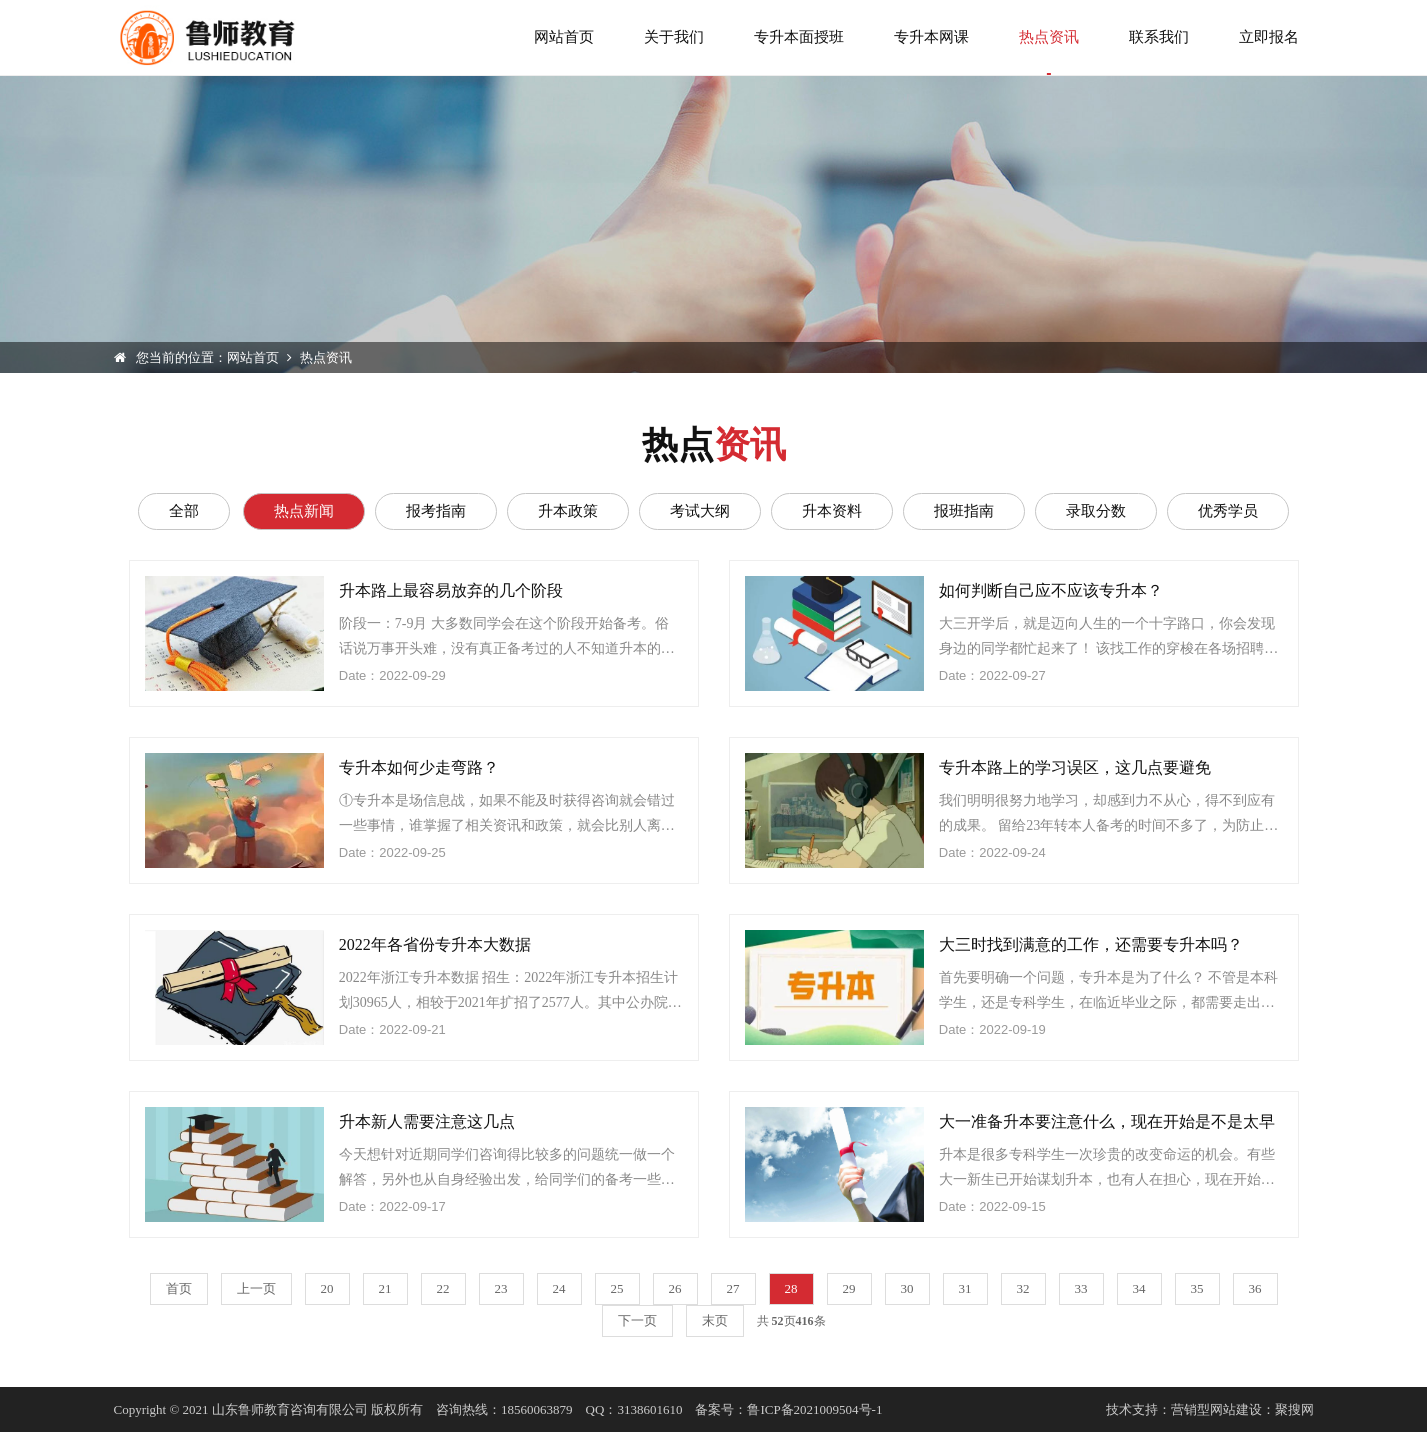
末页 (715, 1320)
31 (965, 1288)
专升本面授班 (799, 37)
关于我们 (674, 37)
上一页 (256, 1288)
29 (849, 1288)
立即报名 (1269, 37)
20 (327, 1288)
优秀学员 (1228, 511)
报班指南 (964, 511)
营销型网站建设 (1216, 1409)
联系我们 (1159, 37)
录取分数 (1096, 511)
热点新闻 (304, 511)
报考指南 (436, 511)
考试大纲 (700, 511)
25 (617, 1288)
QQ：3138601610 (634, 1409)
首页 (179, 1288)
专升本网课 (931, 37)
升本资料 (832, 511)
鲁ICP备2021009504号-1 (814, 1409)
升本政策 (568, 511)
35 (1197, 1288)
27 (733, 1288)
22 (443, 1288)
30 (907, 1288)
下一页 (637, 1320)
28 (791, 1288)
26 (675, 1288)
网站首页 (564, 37)
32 (1023, 1288)
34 (1139, 1288)
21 (385, 1288)
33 (1081, 1288)
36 (1255, 1288)
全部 (184, 511)
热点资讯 (1049, 52)
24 (559, 1288)
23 (501, 1288)
